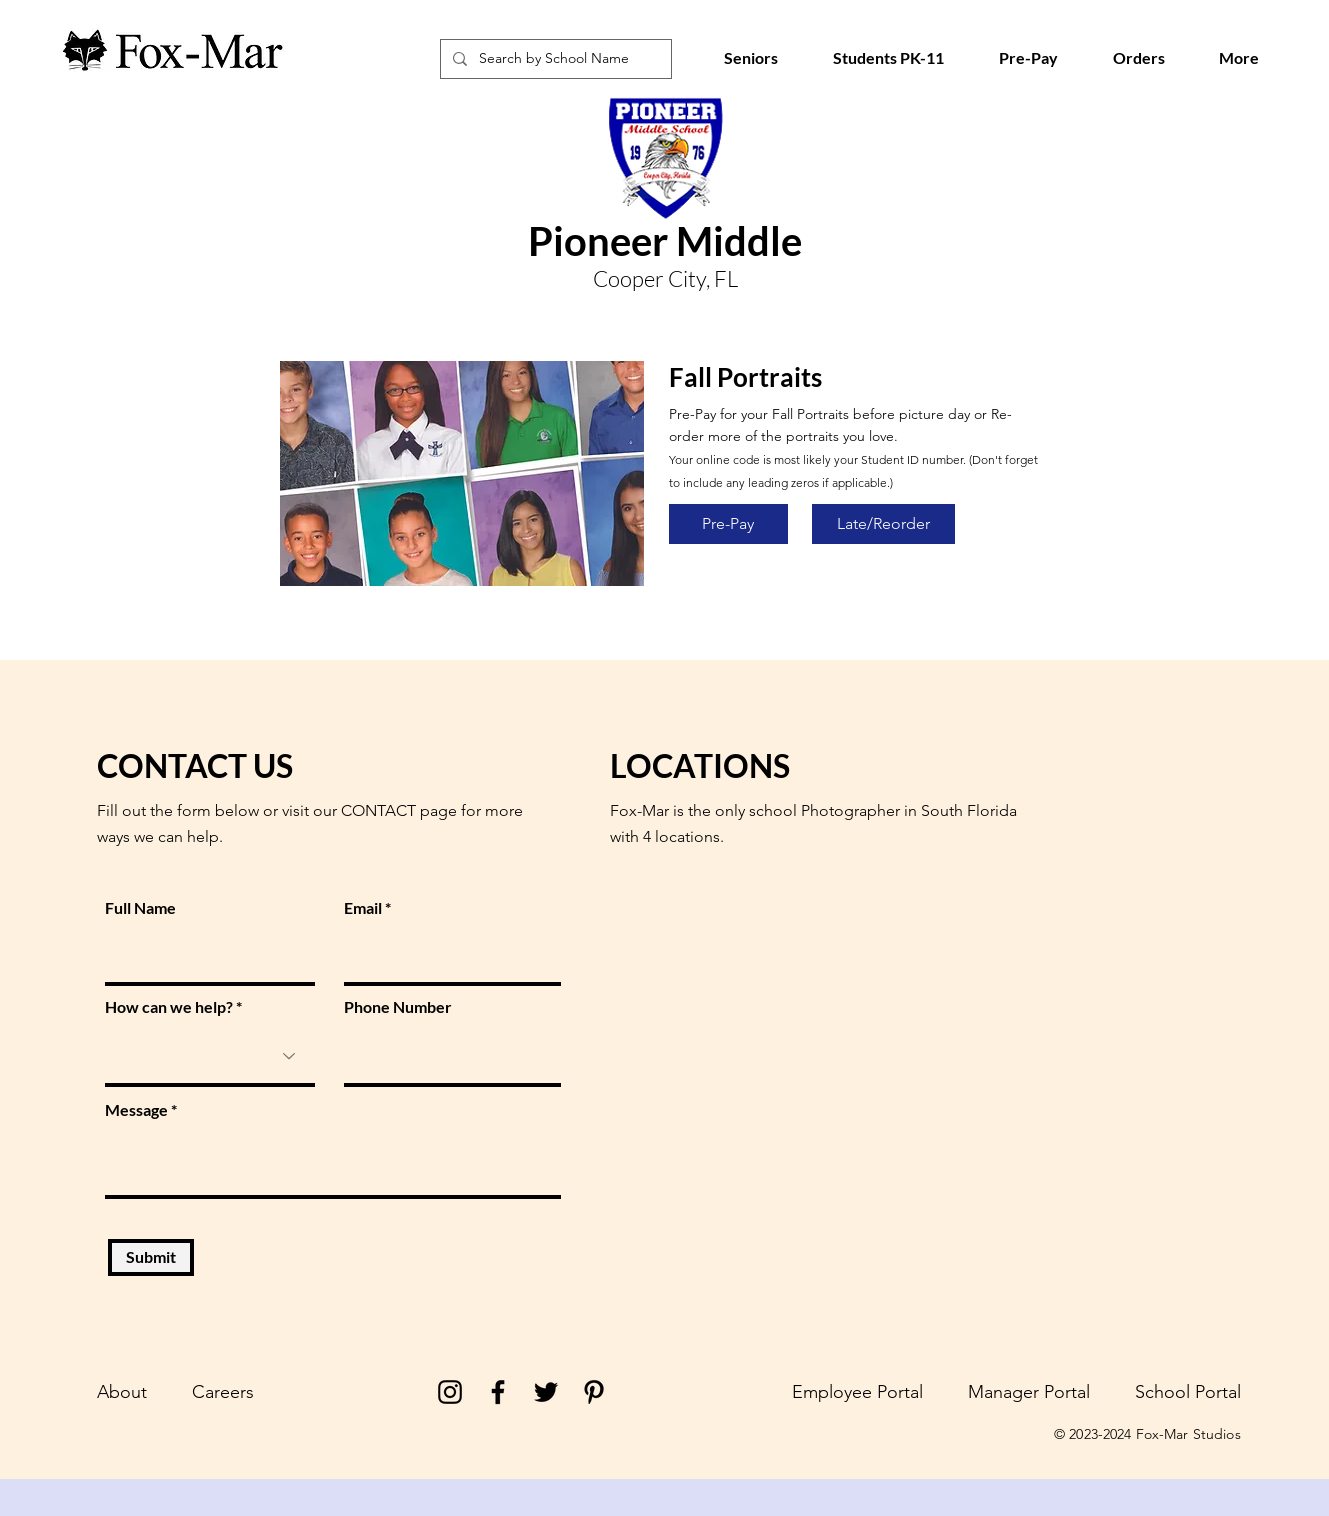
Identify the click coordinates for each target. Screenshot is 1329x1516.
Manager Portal (1029, 1392)
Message (136, 1110)
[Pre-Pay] (728, 524)
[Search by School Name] (554, 59)
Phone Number (398, 1007)
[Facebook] (498, 1392)
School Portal (1188, 1392)
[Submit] (151, 1257)
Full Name (140, 908)
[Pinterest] (594, 1392)
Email (363, 908)
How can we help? (169, 1007)
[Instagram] (450, 1392)
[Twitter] (546, 1392)
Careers (223, 1392)
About (122, 1392)
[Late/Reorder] (883, 524)
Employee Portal (857, 1392)
